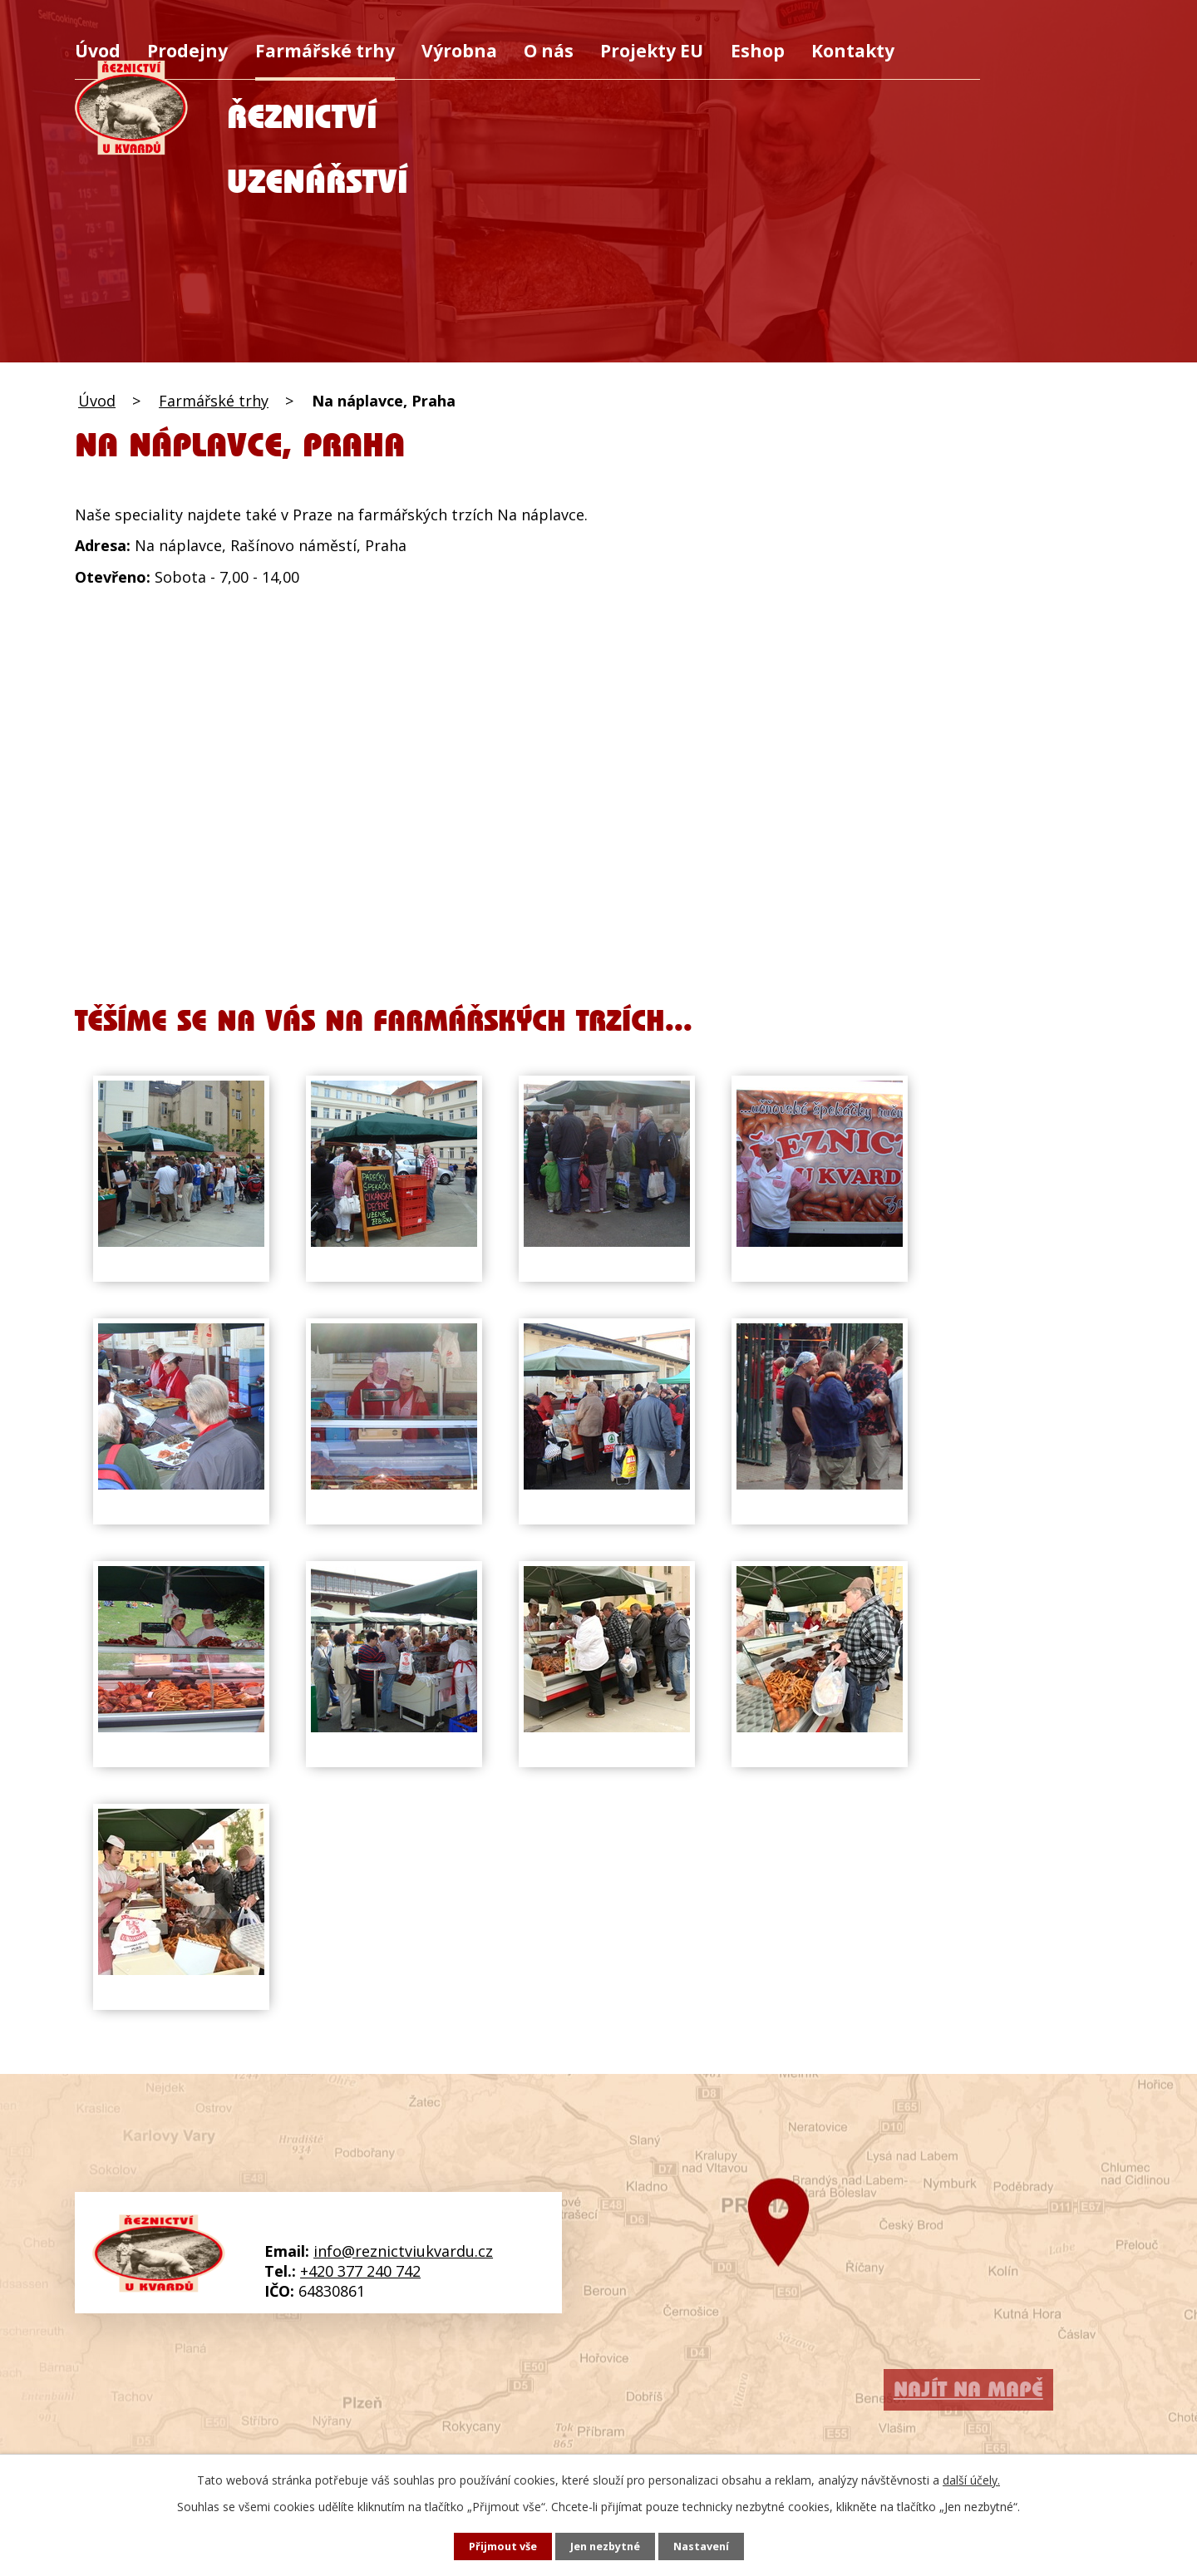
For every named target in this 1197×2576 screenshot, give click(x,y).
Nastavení (709, 2546)
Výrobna (459, 50)
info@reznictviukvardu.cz (403, 2251)
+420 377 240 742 (360, 2271)
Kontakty (852, 50)
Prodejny (187, 50)
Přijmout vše (495, 2546)
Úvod (98, 50)
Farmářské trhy (325, 50)
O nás (549, 50)
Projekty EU (651, 50)
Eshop (758, 50)
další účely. (971, 2478)
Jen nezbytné (605, 2546)
